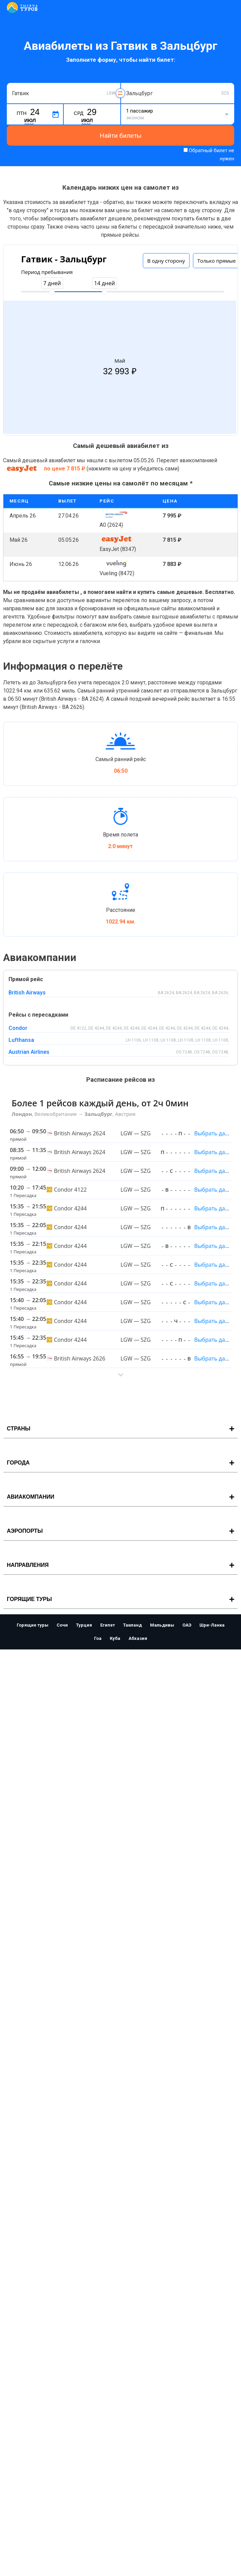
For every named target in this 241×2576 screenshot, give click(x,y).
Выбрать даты (213, 1133)
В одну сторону (166, 260)
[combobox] (63, 93)
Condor (18, 1028)
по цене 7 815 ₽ (65, 468)
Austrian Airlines (29, 1052)
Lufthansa (21, 1040)
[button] (120, 1375)
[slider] (52, 292)
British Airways (27, 992)
